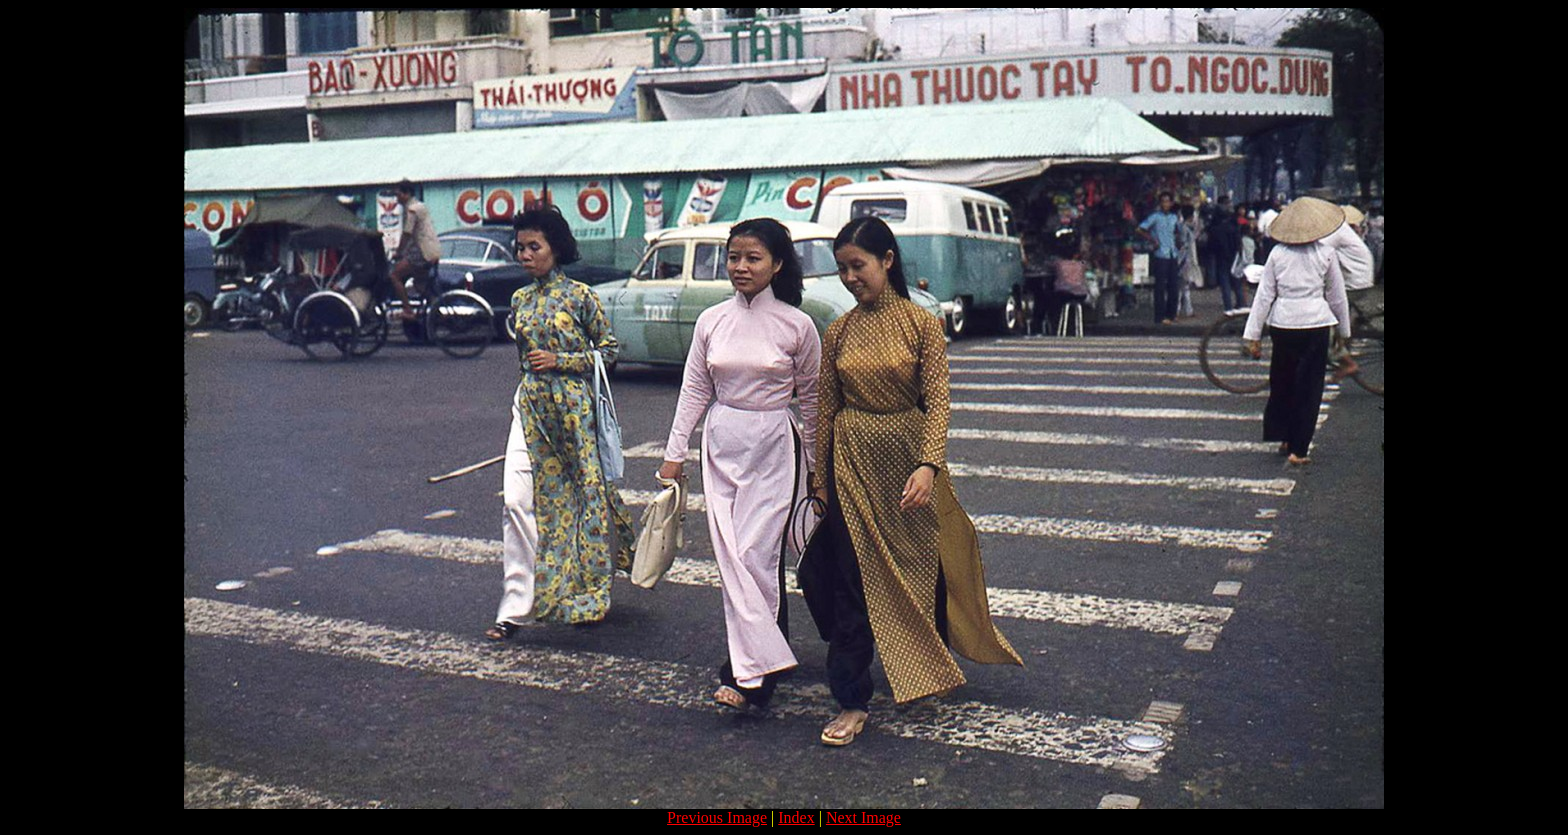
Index (796, 817)
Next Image (863, 817)
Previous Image (717, 817)
